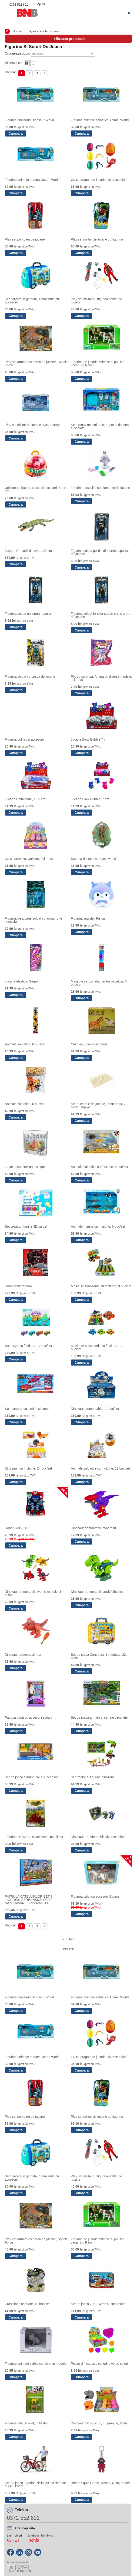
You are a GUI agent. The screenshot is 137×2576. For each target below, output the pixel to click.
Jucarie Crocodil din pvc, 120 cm (28, 550)
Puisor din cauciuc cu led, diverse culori (99, 2363)
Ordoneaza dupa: (17, 53)
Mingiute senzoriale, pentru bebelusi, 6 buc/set (99, 983)
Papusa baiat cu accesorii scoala (28, 1717)
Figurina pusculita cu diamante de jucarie (100, 487)
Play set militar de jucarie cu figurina (97, 239)
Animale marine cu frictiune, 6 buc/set (98, 1226)
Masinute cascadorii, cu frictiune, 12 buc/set (97, 1347)
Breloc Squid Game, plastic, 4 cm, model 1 (100, 2484)
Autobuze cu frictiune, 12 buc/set (28, 1345)
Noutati (68, 1939)
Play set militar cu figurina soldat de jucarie (96, 300)
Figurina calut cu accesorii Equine (95, 1896)
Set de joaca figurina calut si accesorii (32, 1777)
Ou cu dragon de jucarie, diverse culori (99, 179)
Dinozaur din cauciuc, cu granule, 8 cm (99, 2423)
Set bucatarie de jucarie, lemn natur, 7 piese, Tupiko (98, 1105)
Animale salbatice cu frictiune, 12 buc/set (100, 1468)
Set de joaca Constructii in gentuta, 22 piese (98, 1656)
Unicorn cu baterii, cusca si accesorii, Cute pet (35, 489)
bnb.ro (26, 2571)
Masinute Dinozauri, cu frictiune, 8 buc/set (101, 1286)
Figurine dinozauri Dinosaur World (29, 120)
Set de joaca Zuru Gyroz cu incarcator (98, 2304)
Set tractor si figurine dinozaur (92, 1777)
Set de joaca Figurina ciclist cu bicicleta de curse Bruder (35, 2484)
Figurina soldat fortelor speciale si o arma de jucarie (100, 615)
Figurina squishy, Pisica (88, 918)
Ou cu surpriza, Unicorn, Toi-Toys (29, 858)
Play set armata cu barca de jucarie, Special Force (36, 363)
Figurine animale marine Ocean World (32, 179)
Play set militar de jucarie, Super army (32, 424)
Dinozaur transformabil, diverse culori (97, 1836)
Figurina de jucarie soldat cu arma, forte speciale (33, 920)
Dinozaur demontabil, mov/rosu (93, 1528)
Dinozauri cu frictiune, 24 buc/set (28, 1468)
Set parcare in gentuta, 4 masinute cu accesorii (32, 300)
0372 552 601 (19, 4)
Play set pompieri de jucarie (25, 239)
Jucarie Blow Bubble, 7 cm (90, 799)
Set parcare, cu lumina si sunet (27, 1408)
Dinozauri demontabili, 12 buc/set (95, 1408)
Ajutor (41, 4)
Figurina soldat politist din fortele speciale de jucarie (100, 552)
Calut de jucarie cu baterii (89, 1044)
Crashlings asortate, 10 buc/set (27, 2304)
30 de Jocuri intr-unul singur (25, 1166)
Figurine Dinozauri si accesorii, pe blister (34, 1836)
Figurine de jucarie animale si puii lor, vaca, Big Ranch (97, 363)
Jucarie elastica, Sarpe (21, 981)
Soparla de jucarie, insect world (93, 858)
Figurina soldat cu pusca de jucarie (30, 676)
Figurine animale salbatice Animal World (100, 120)
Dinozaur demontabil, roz (23, 1654)
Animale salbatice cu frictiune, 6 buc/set (99, 1166)
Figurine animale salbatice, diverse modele (36, 2363)
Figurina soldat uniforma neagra (28, 613)
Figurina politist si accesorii (24, 739)
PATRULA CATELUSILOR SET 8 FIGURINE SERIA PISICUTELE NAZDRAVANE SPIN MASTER (28, 1900)
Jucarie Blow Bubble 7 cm (89, 739)
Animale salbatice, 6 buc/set (25, 1044)
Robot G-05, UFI (17, 1528)
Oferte (68, 1949)
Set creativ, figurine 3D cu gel (26, 1226)
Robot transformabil (19, 1286)
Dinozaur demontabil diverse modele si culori (33, 1593)
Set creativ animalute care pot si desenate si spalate (101, 426)
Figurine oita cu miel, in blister (26, 2423)
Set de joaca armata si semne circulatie (99, 1717)
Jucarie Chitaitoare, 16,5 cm (25, 799)
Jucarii (17, 31)
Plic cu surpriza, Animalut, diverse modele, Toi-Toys (101, 678)
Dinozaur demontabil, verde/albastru (97, 1591)
